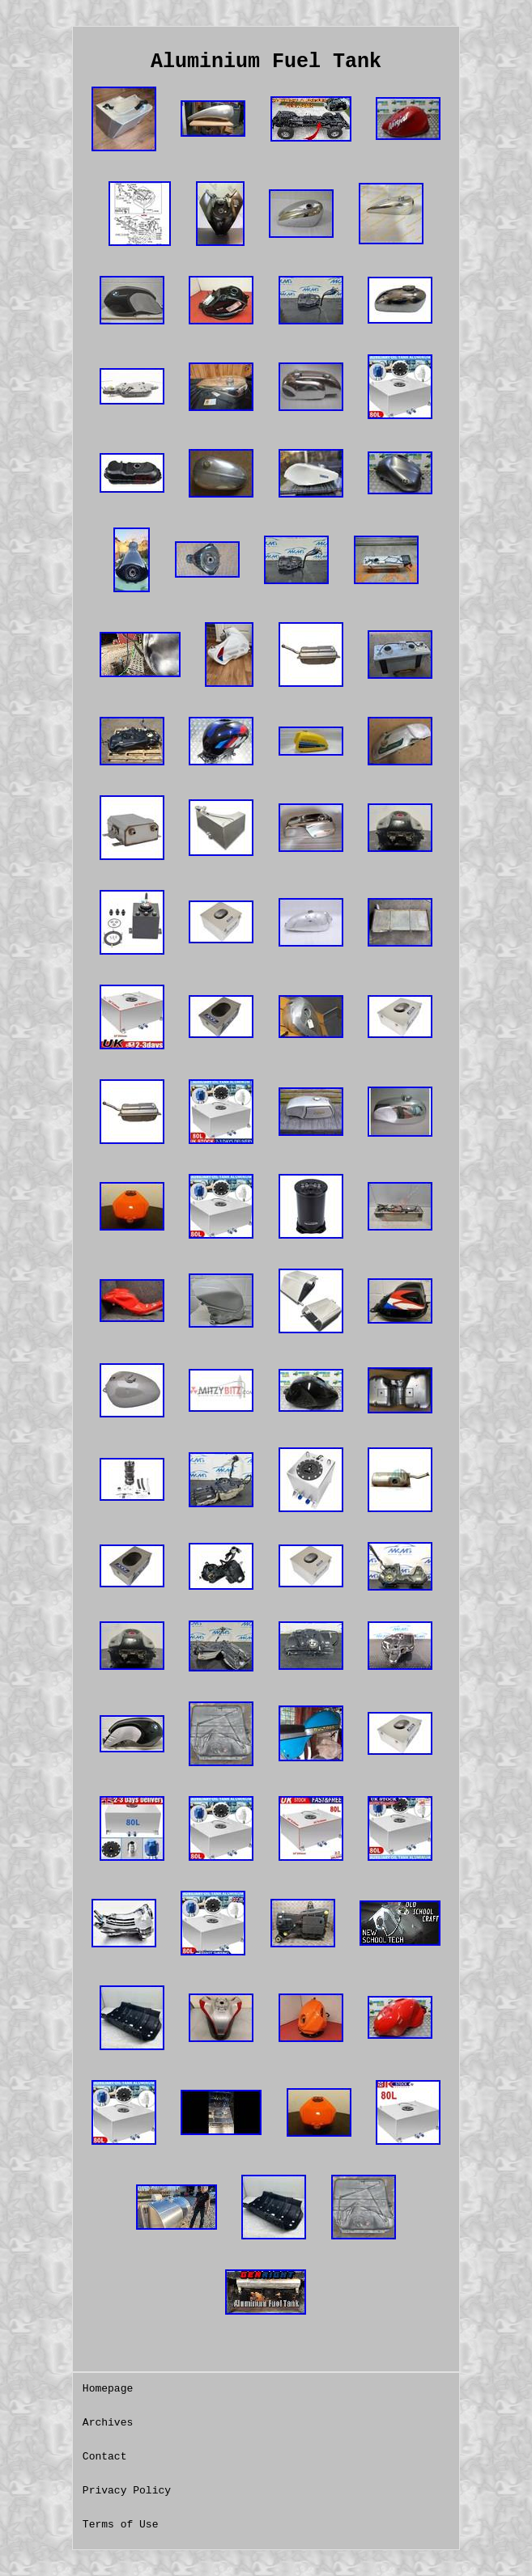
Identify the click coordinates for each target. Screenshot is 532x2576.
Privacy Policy (127, 2491)
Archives (108, 2423)
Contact (105, 2457)
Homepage (108, 2389)
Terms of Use (121, 2525)
